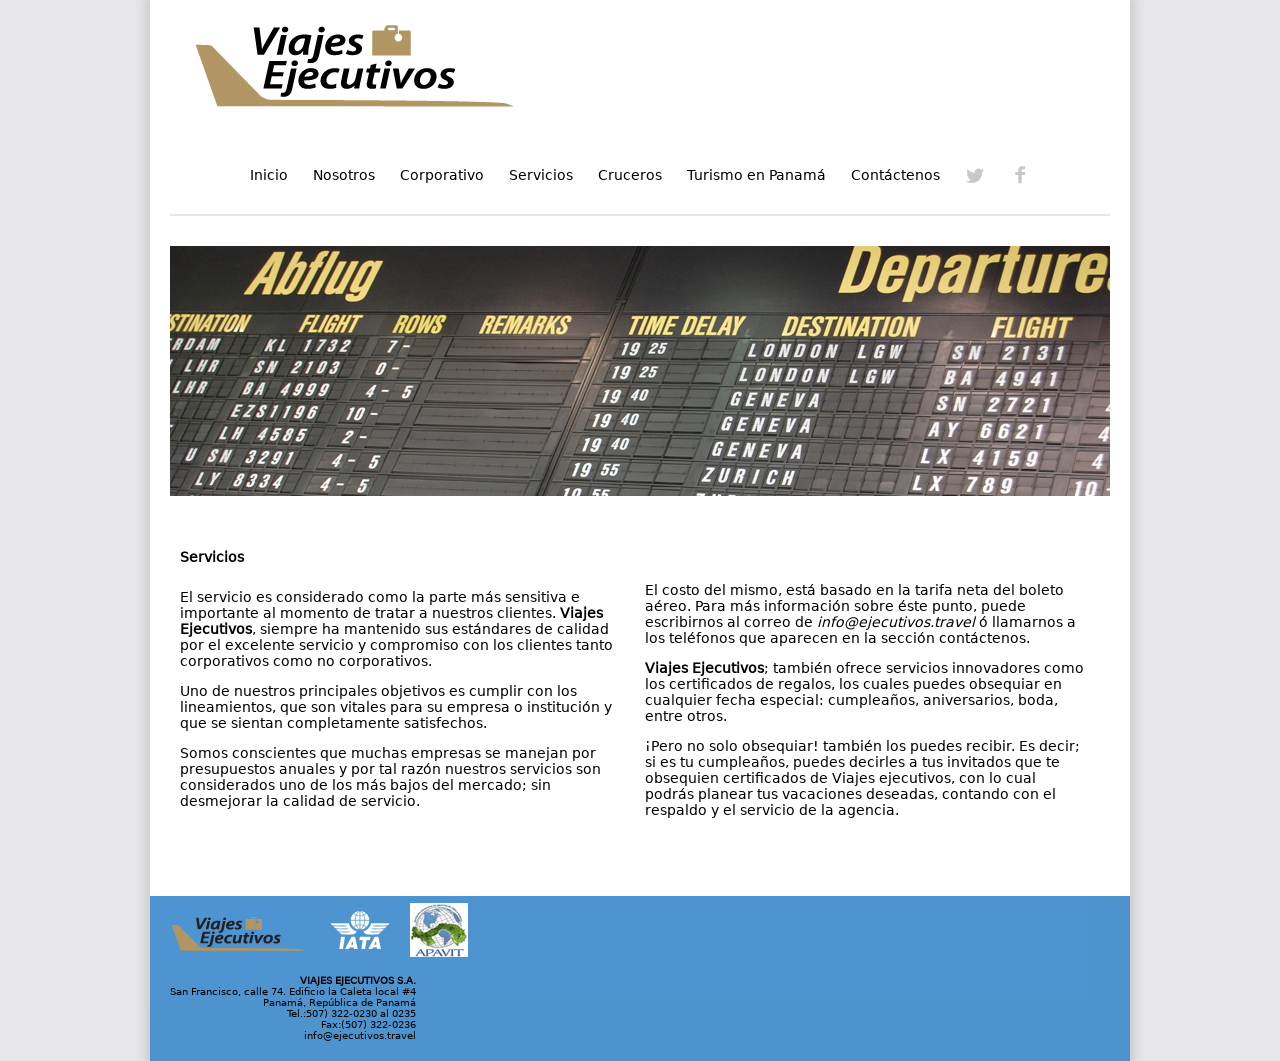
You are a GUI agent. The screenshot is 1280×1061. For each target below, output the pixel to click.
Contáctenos (895, 175)
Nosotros (344, 175)
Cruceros (630, 175)
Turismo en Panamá (756, 175)
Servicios (541, 175)
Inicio (269, 175)
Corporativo (442, 175)
